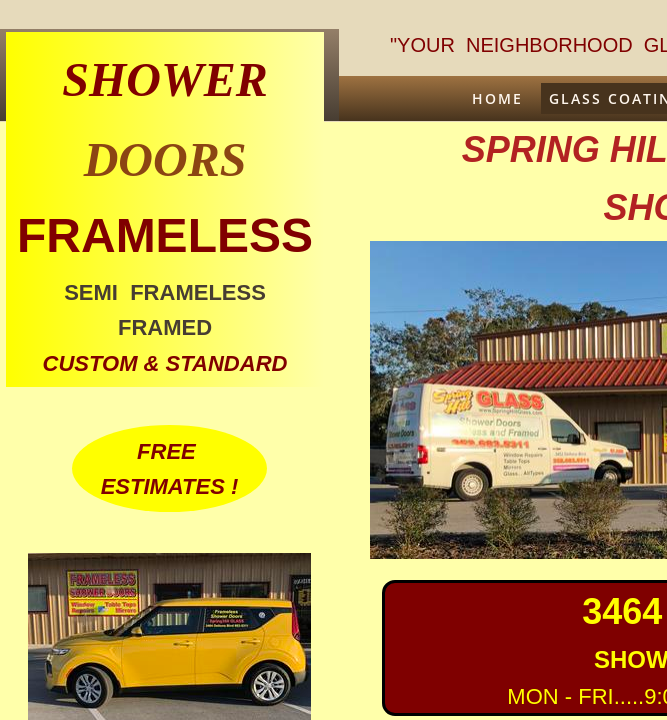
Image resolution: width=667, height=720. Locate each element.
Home (497, 98)
